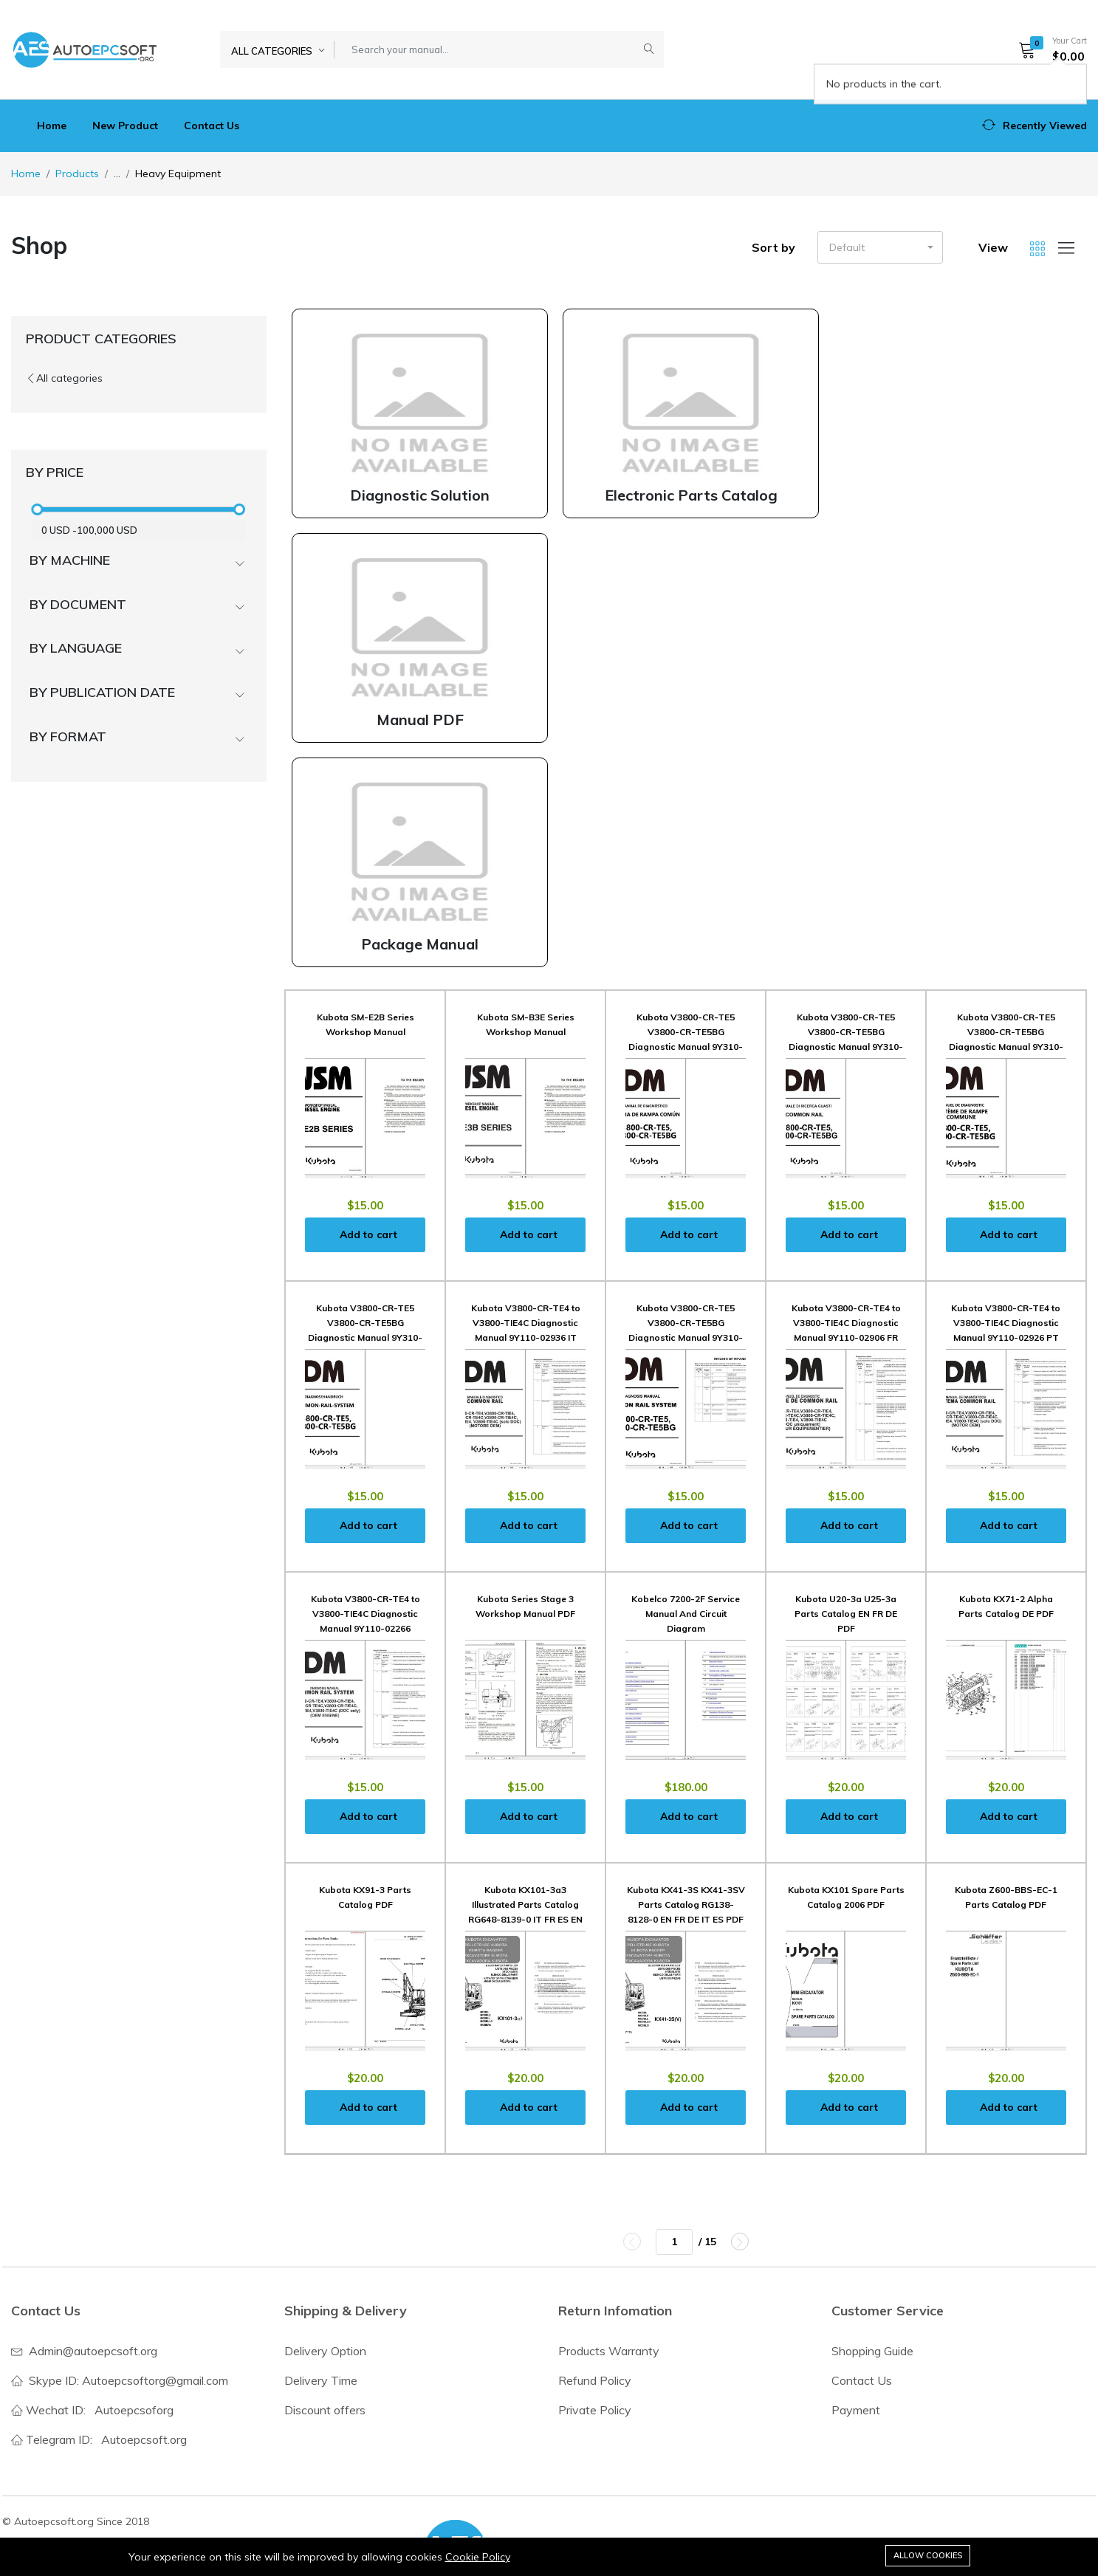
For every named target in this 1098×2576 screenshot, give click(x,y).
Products (77, 173)
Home (51, 125)
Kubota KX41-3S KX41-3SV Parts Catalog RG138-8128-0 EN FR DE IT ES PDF (686, 1904)
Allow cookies (927, 2555)
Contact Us (211, 125)
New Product (125, 125)
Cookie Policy (477, 2556)
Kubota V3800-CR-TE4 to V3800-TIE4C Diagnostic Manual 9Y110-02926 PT (1005, 1322)
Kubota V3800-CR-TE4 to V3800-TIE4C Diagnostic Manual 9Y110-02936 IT (525, 1322)
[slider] (37, 509)
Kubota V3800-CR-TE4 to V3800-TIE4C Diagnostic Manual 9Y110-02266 (365, 1613)
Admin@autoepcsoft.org (93, 2350)
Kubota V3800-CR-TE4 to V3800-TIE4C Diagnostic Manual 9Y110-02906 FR (846, 1322)
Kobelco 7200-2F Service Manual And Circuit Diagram (685, 1613)
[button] (1048, 49)
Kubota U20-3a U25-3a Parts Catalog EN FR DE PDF (846, 1613)
